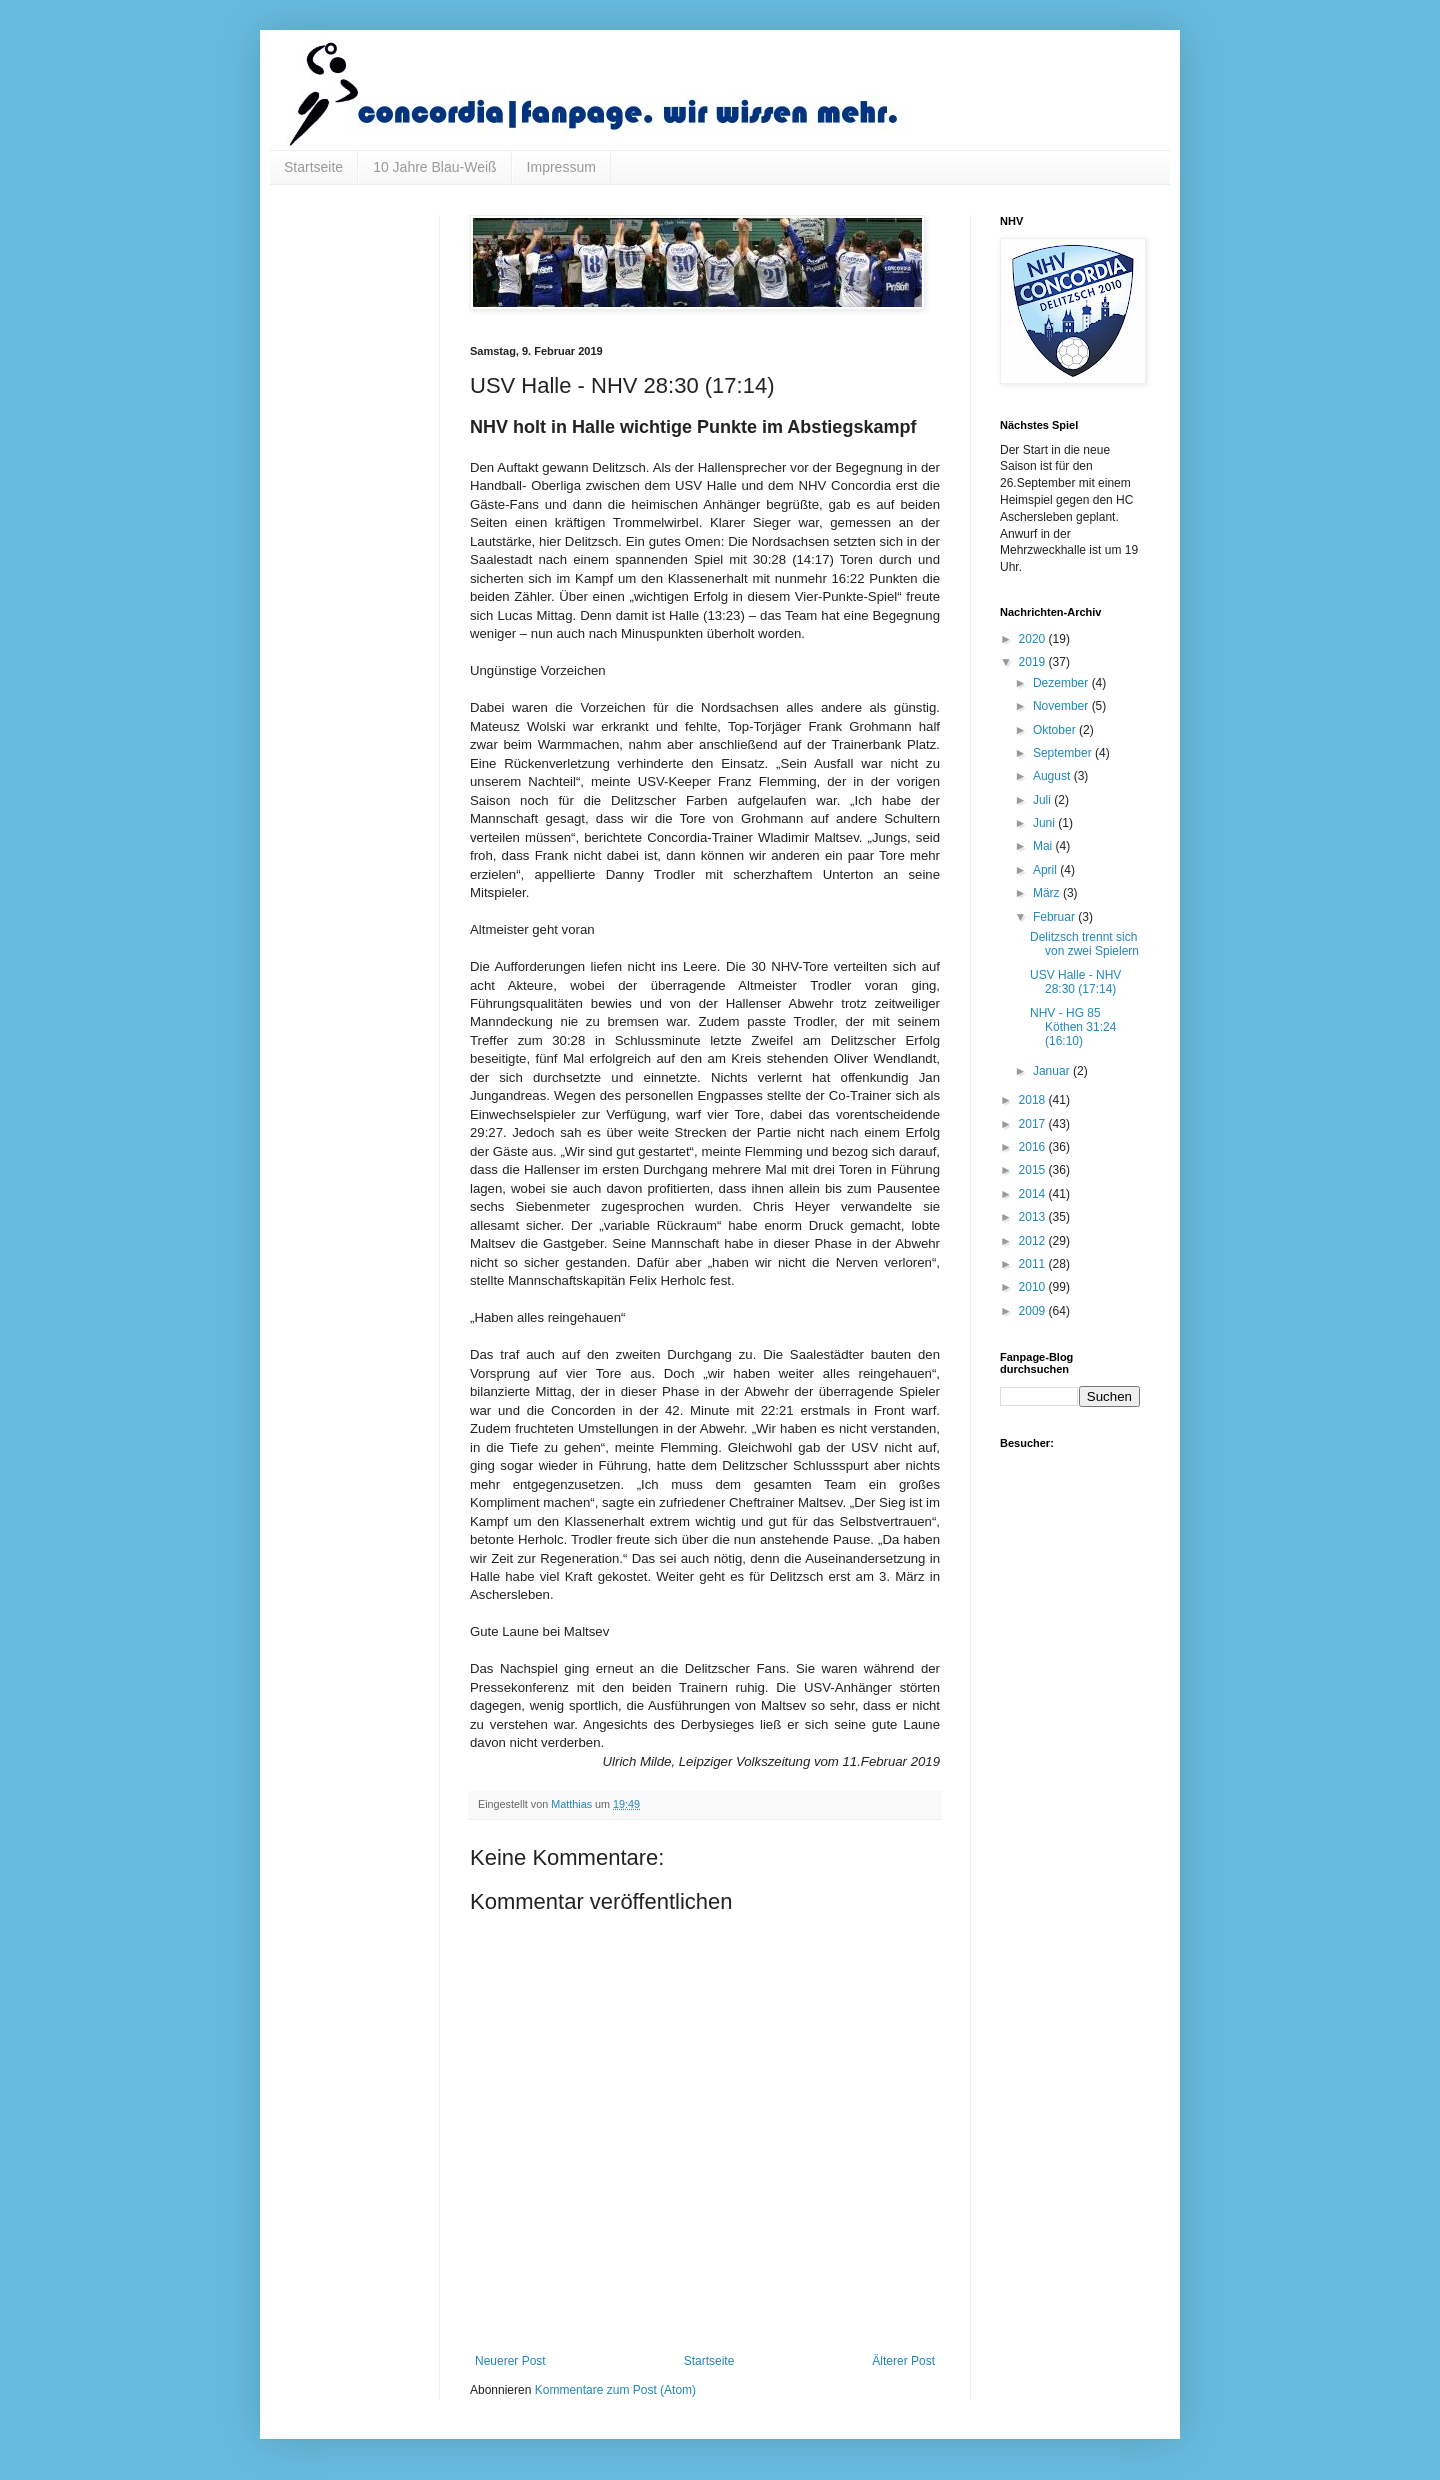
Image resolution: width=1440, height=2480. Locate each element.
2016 (1034, 1147)
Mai (1044, 846)
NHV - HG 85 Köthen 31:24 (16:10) (1073, 1027)
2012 (1034, 1241)
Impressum (561, 167)
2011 (1034, 1264)
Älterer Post (903, 2361)
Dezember (1062, 683)
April (1046, 870)
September (1064, 753)
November (1062, 706)
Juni (1045, 823)
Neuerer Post (510, 2361)
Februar (1055, 917)
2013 (1034, 1217)
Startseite (313, 167)
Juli (1043, 800)
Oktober (1056, 730)
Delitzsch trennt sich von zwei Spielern (1084, 944)
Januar (1053, 1071)
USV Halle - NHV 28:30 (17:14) (1075, 982)
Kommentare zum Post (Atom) (615, 2390)
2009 (1034, 1311)
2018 (1034, 1100)
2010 (1034, 1287)
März (1048, 893)
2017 (1034, 1124)
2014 (1034, 1194)
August (1053, 776)
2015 (1034, 1170)
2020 (1034, 639)
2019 (1034, 662)
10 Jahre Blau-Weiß (434, 167)
